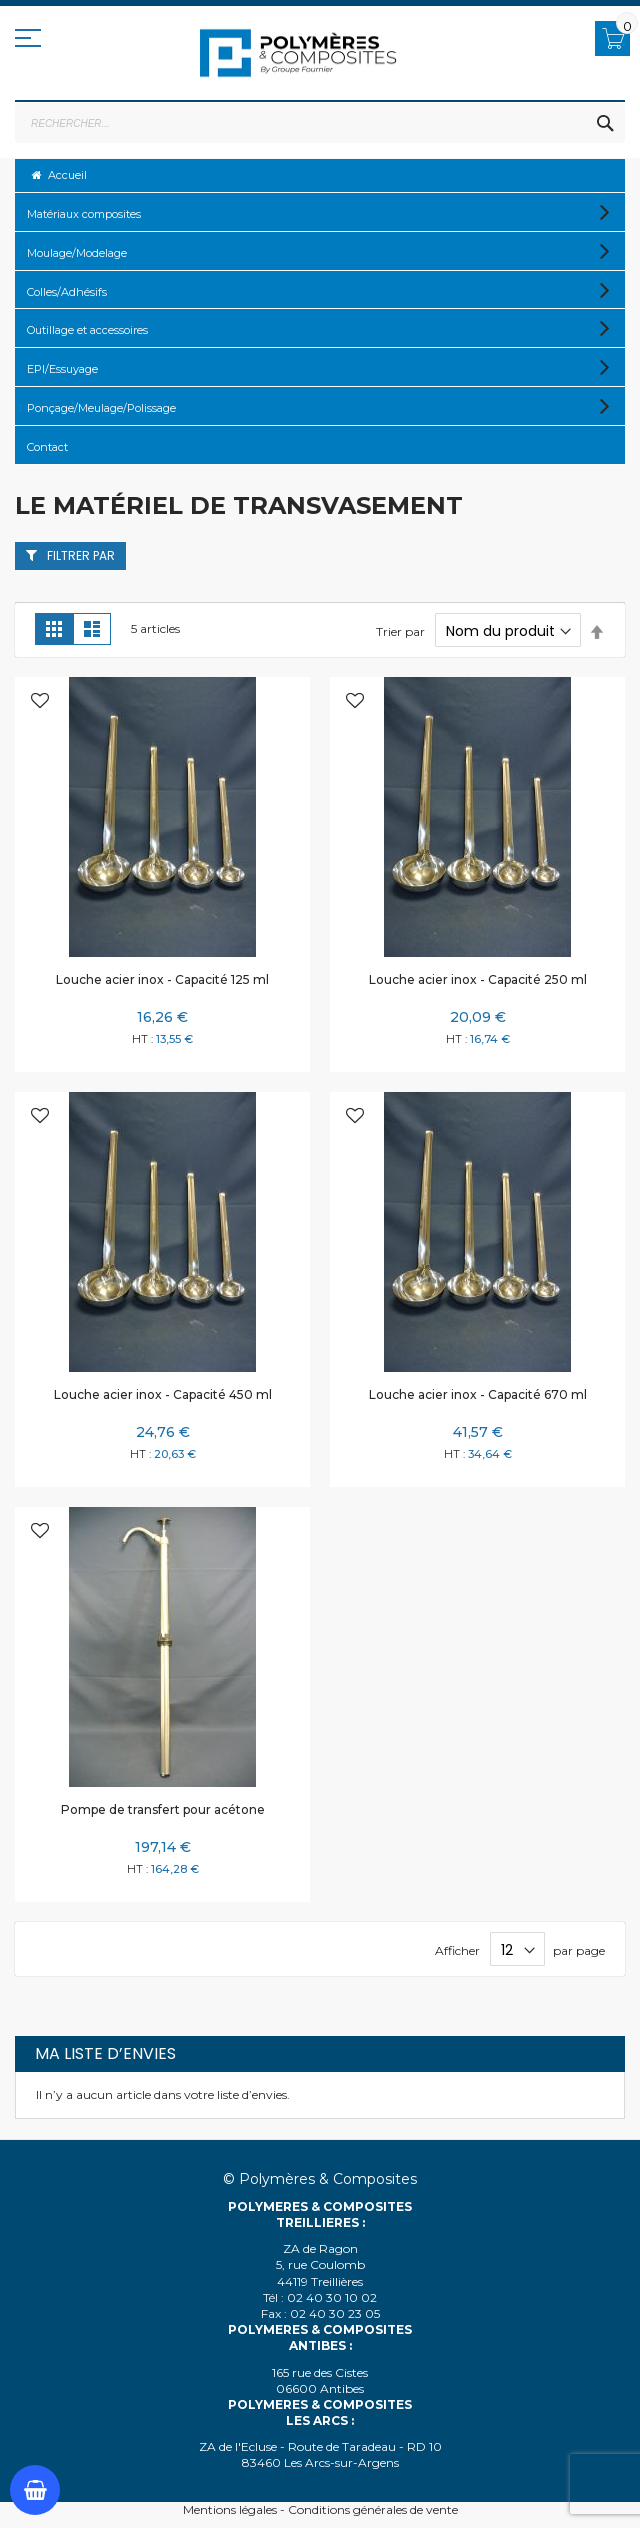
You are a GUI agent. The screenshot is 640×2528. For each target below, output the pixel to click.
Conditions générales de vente (373, 2509)
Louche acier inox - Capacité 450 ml (163, 1394)
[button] (40, 702)
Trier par (400, 631)
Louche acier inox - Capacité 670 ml (478, 1394)
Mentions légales (230, 2509)
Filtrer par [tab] (81, 555)
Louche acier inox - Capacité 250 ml (478, 979)
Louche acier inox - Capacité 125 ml (162, 979)
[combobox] (320, 123)
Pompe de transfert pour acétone (163, 1809)
